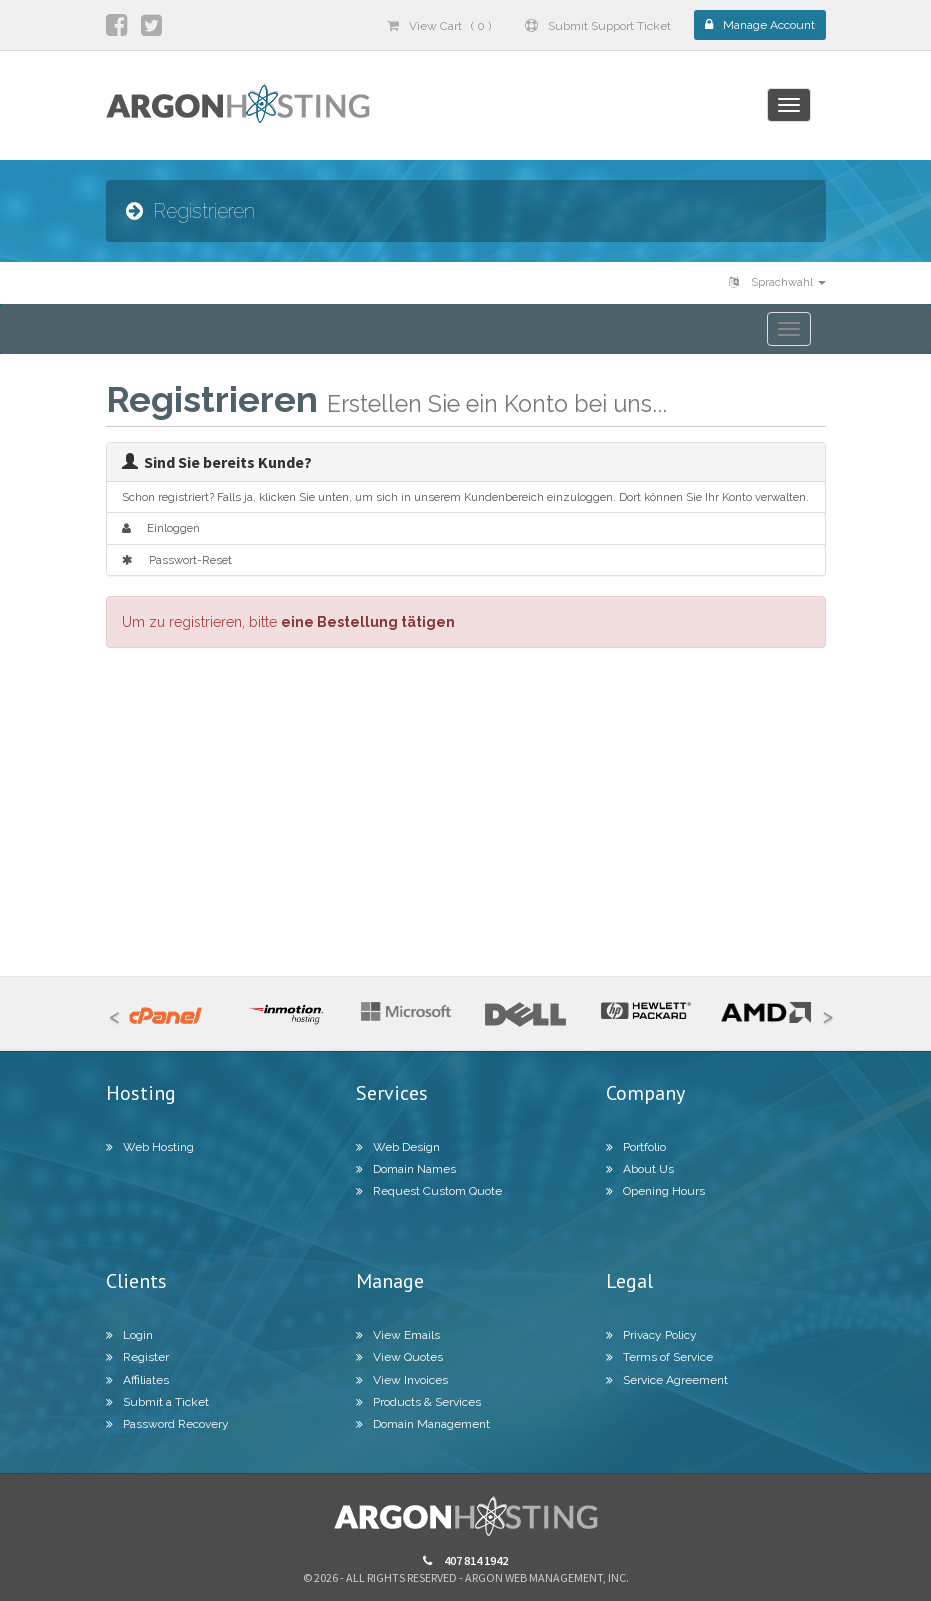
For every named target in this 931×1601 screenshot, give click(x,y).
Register (137, 1357)
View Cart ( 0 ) (439, 26)
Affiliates (137, 1380)
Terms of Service (659, 1357)
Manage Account (760, 25)
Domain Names (406, 1169)
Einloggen (161, 528)
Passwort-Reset (177, 560)
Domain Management (423, 1424)
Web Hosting (150, 1147)
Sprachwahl (777, 282)
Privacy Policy (651, 1335)
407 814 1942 (465, 1560)
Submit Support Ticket (598, 26)
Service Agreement (667, 1380)
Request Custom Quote (429, 1191)
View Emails (398, 1335)
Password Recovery (167, 1424)
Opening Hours (655, 1191)
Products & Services (418, 1402)
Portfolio (636, 1147)
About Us (640, 1169)
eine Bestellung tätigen (368, 622)
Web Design (398, 1147)
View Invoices (402, 1380)
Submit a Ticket (157, 1402)
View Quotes (399, 1357)
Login (129, 1335)
